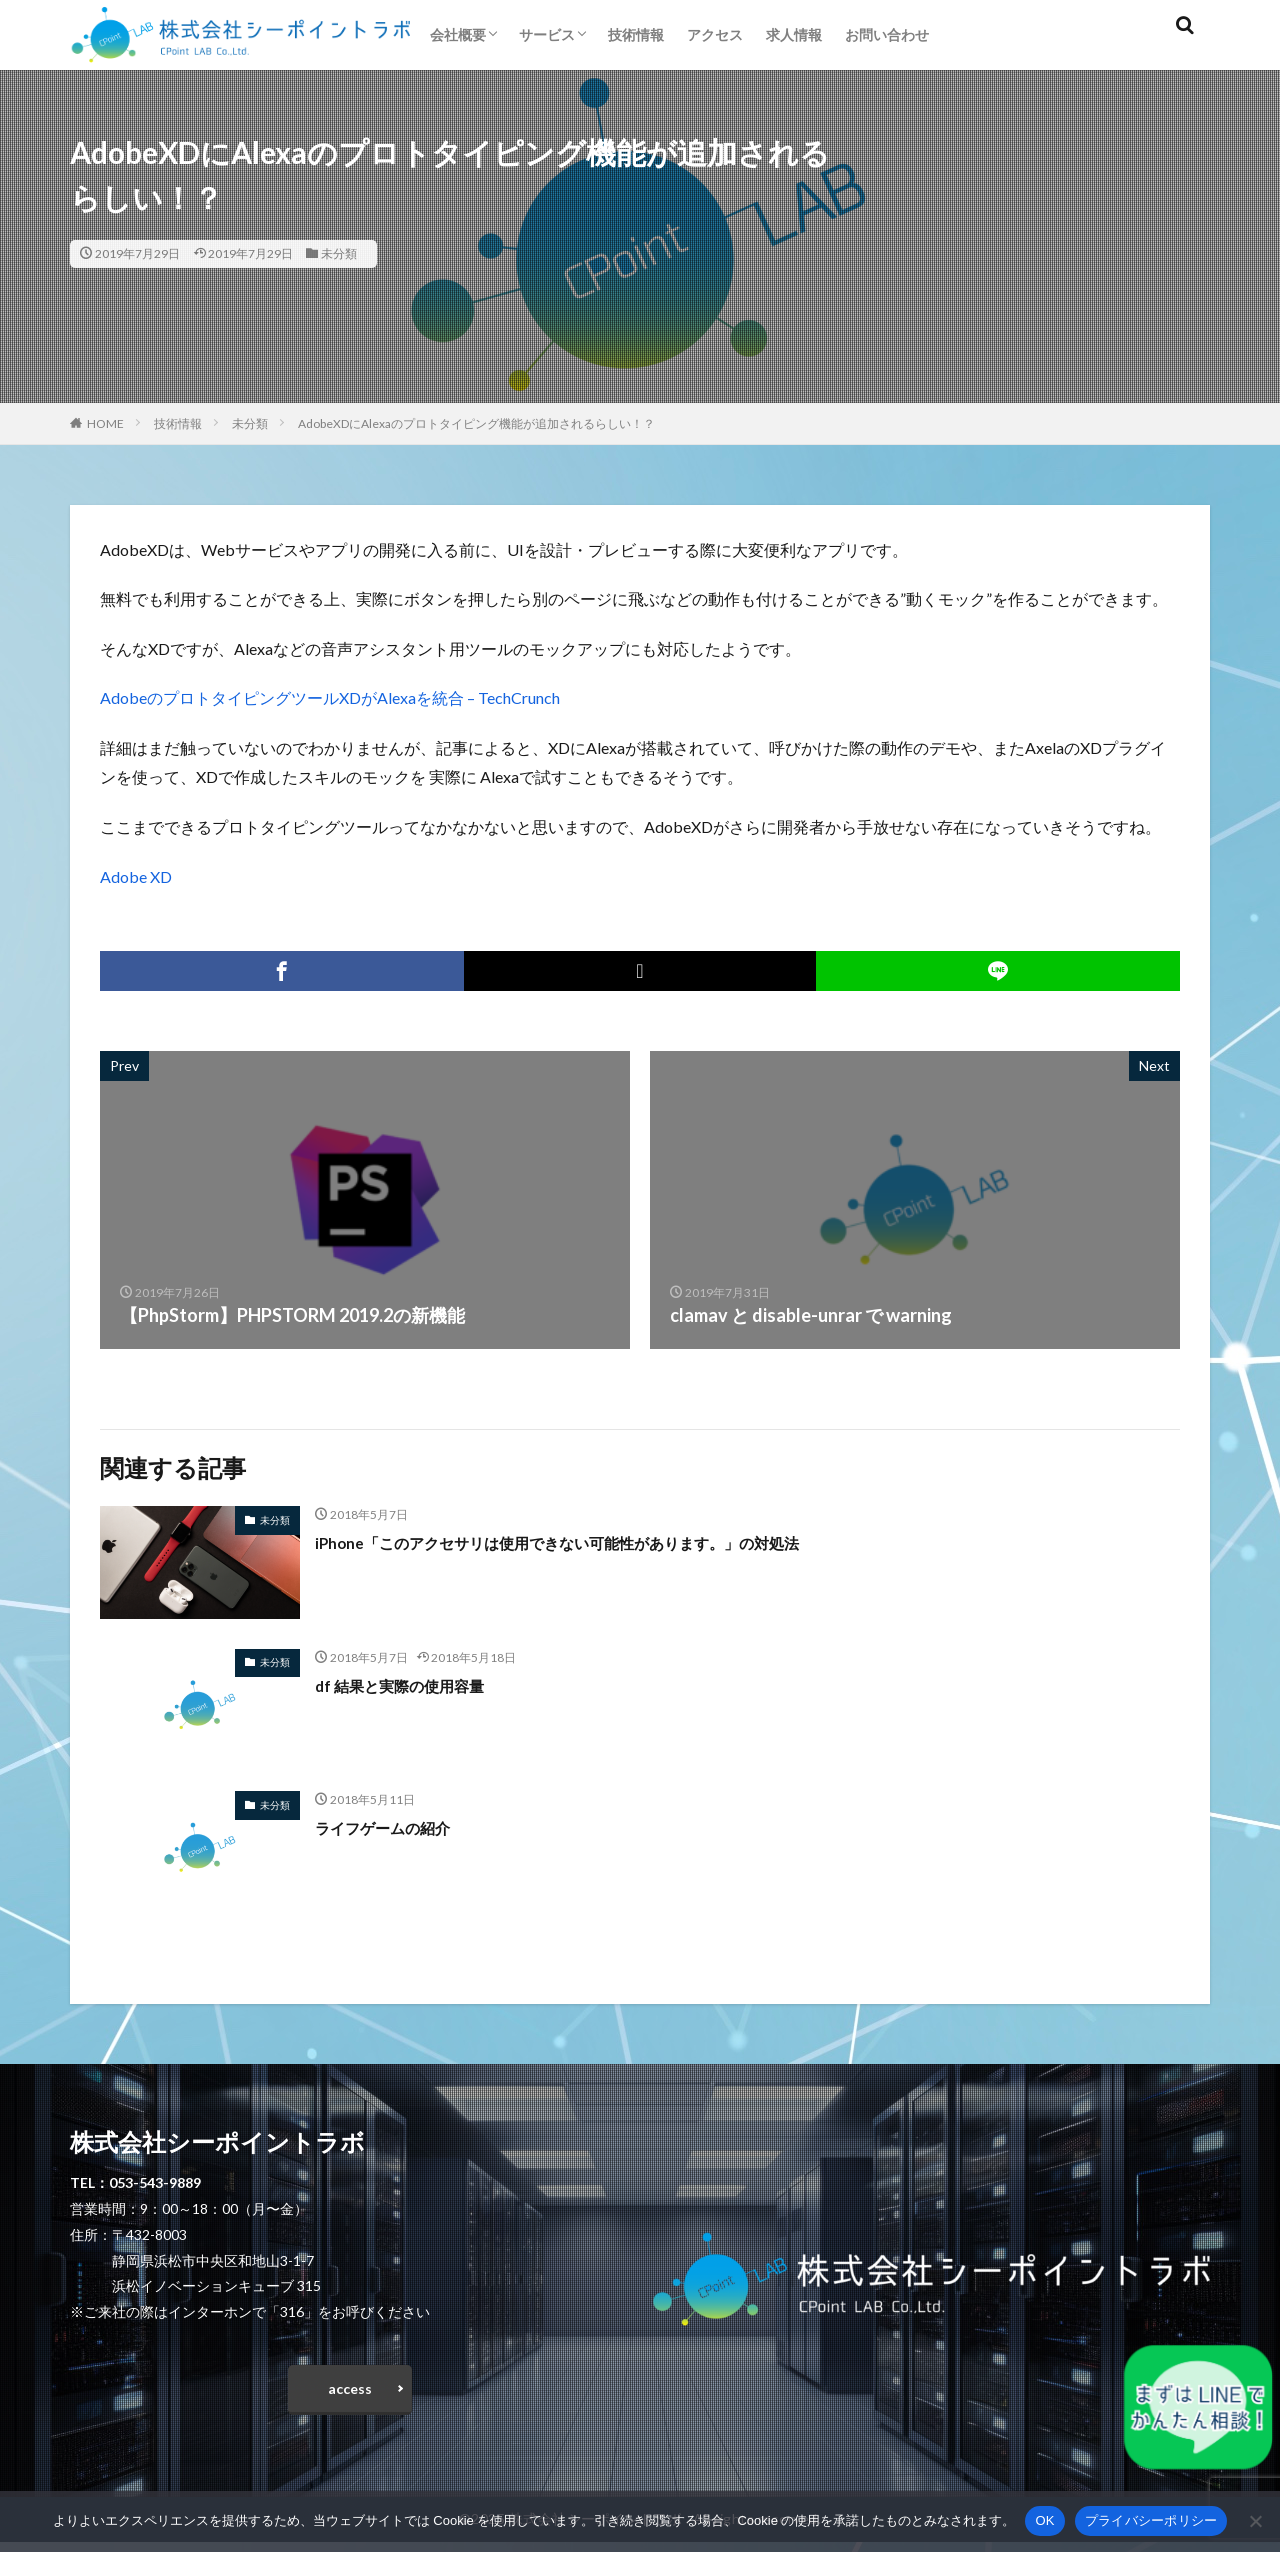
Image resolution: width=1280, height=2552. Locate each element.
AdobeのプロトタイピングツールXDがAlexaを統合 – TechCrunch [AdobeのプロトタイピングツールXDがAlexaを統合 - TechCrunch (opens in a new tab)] (330, 697)
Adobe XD (136, 876)
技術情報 (636, 34)
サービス (547, 34)
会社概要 (458, 34)
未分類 (339, 253)
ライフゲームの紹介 (396, 1827)
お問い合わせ (887, 34)
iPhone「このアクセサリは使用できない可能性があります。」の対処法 (604, 1542)
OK (1044, 2520)
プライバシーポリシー (1151, 2520)
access (350, 2393)
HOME (105, 423)
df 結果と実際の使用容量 (416, 1685)
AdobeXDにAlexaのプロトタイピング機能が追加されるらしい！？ (476, 423)
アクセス (715, 34)
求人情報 (794, 34)
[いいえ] (1255, 2521)
